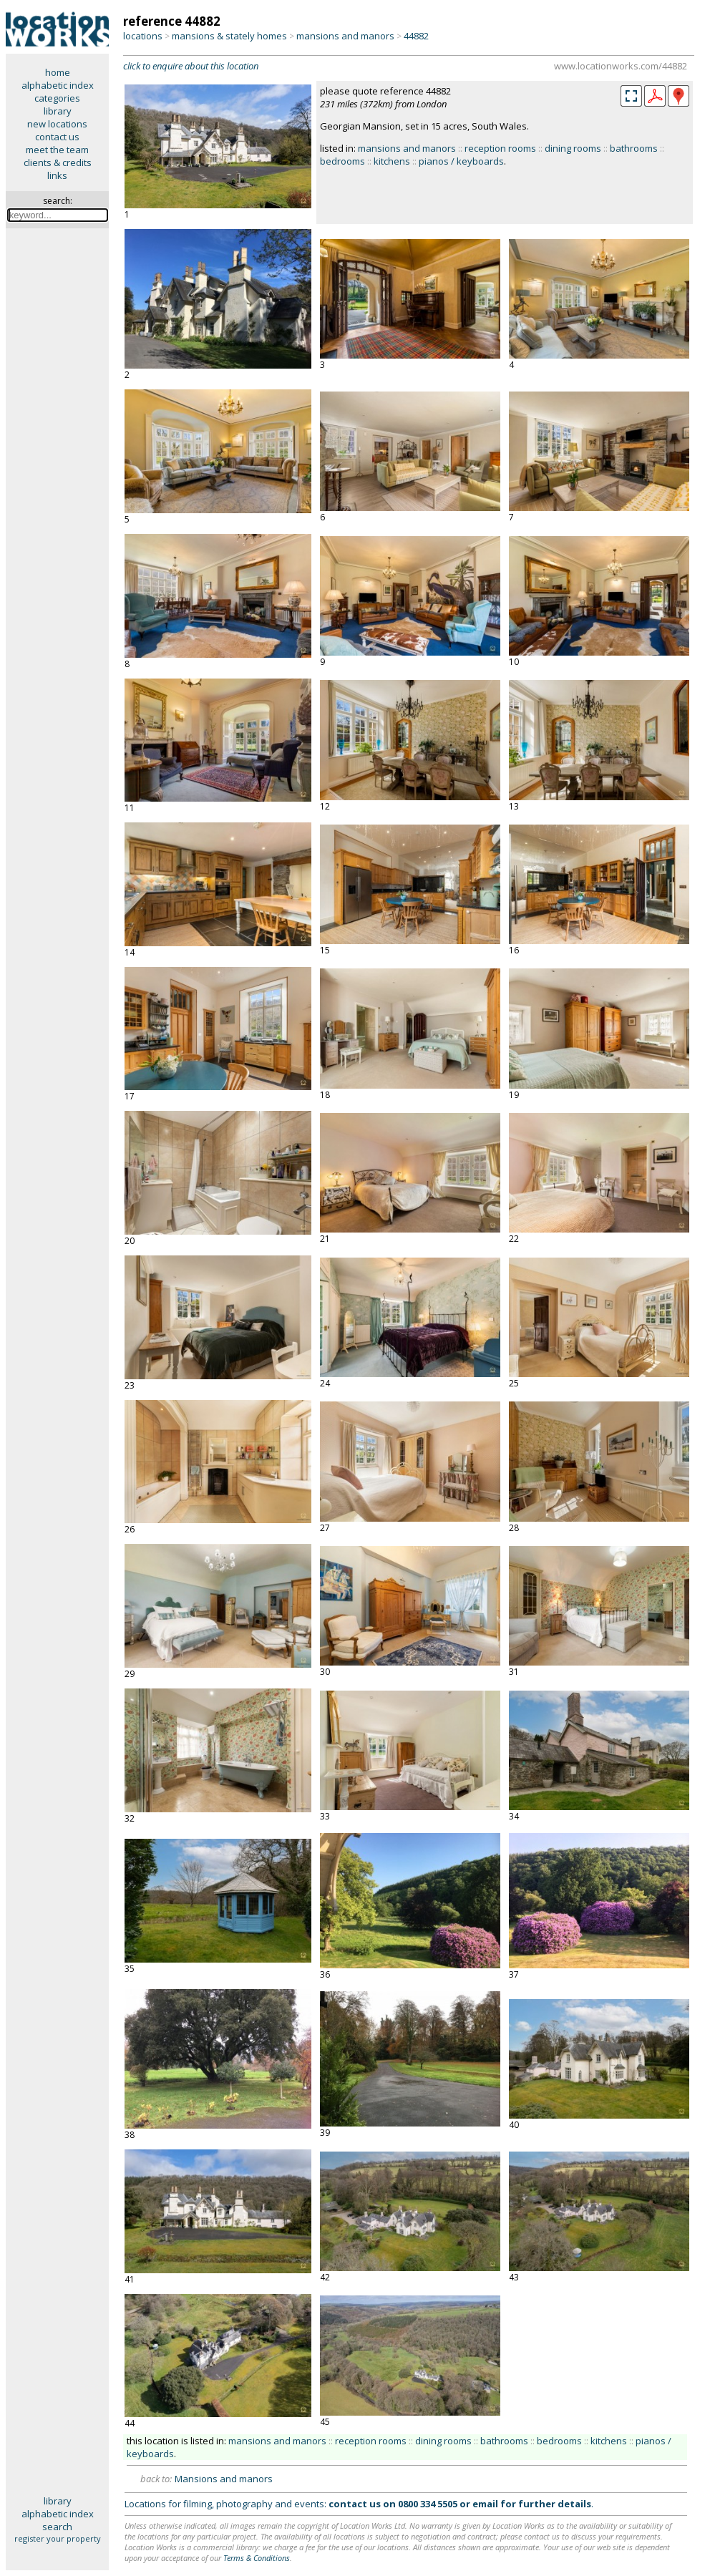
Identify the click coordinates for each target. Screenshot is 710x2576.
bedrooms (342, 161)
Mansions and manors (224, 2478)
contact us (57, 136)
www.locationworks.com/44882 (620, 65)
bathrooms (634, 148)
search (57, 2526)
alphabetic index (57, 85)
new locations (57, 123)
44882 (416, 35)
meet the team (57, 149)
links (57, 175)
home (57, 72)
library (58, 111)
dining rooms (573, 148)
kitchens (392, 161)
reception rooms (500, 148)
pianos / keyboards (461, 161)
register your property (57, 2538)
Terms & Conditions (256, 2557)
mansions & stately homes (229, 35)
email (485, 2503)
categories (57, 98)
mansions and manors (345, 35)
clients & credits (58, 162)
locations (142, 35)
